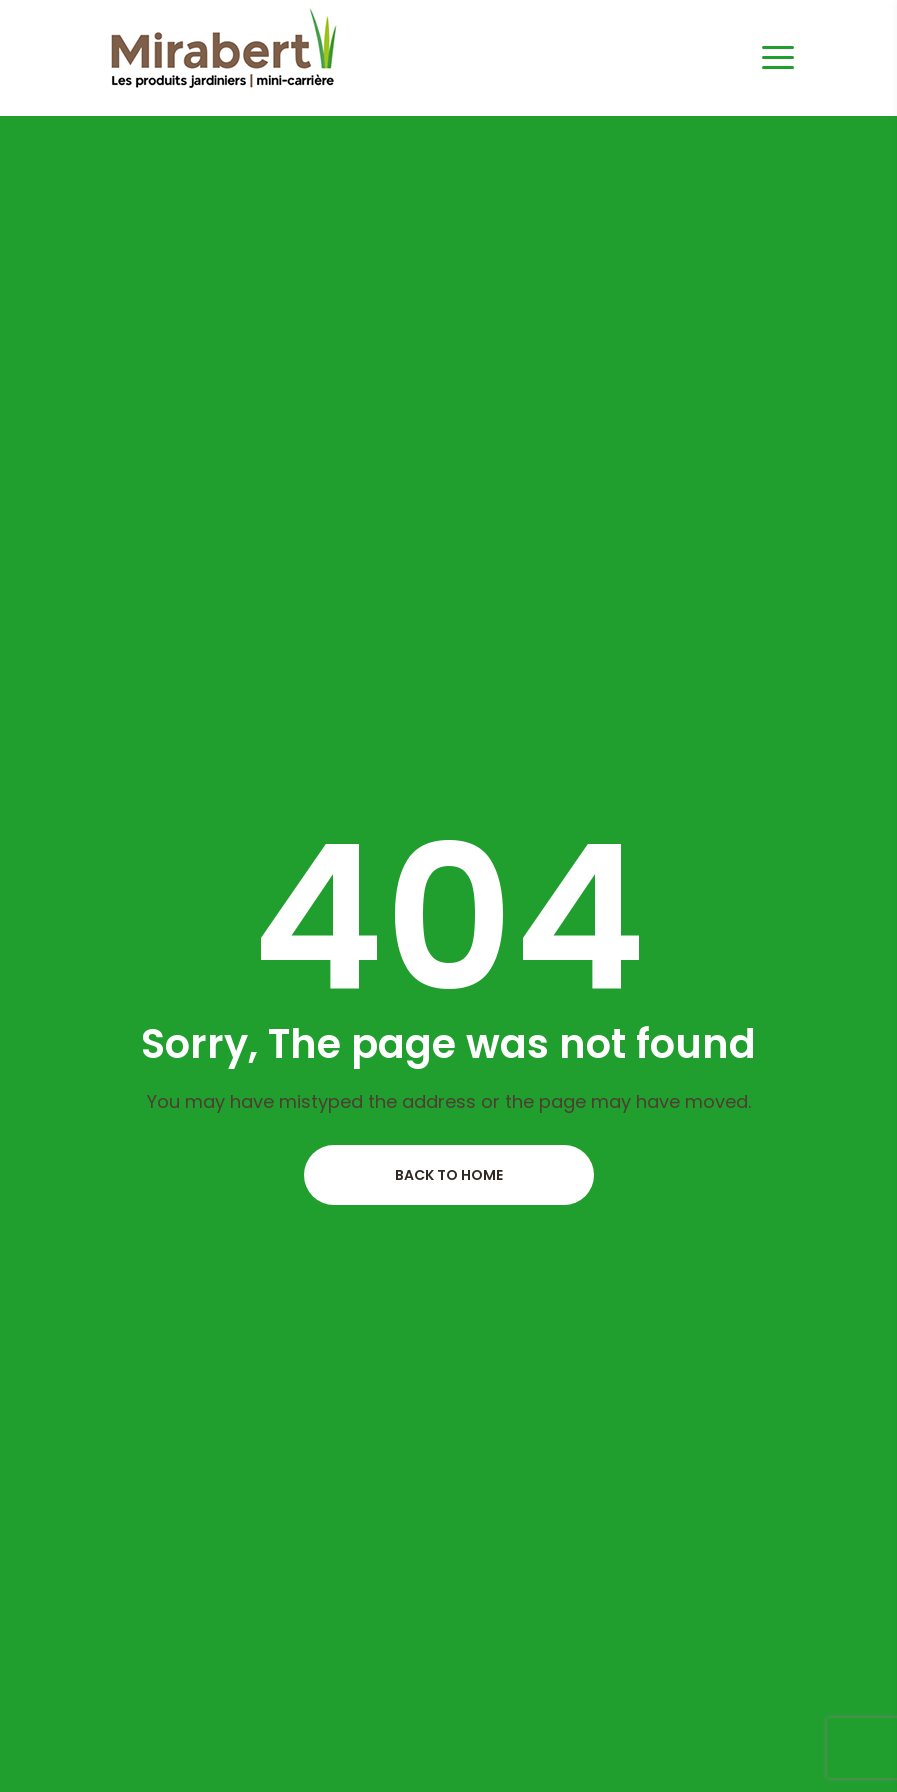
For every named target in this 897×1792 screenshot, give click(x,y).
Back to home (449, 1175)
